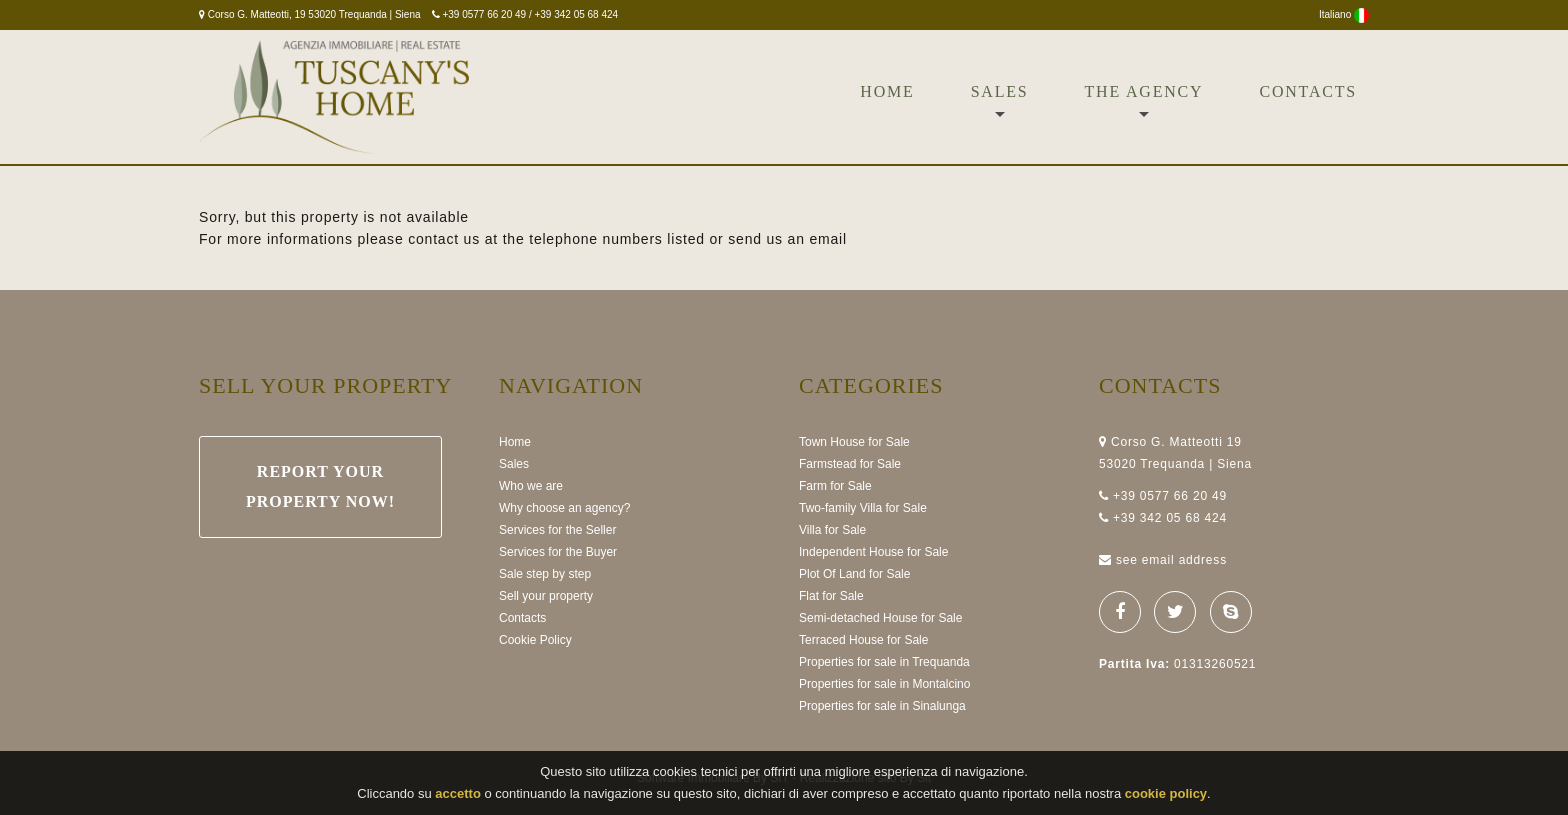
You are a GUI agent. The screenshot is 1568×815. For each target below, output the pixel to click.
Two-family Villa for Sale (863, 508)
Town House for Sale (854, 442)
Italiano (1344, 14)
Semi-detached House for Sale (880, 618)
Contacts (1308, 91)
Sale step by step (545, 574)
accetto (458, 794)
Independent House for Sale (873, 552)
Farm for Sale (835, 486)
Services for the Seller (557, 530)
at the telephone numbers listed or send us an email (666, 239)
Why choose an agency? (564, 508)
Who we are (531, 486)
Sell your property (546, 596)
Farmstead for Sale (850, 464)
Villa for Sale (832, 530)
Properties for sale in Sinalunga (882, 706)
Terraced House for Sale (863, 640)
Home (887, 91)
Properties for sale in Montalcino (884, 684)
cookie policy (1166, 794)
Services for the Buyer (558, 552)
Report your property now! (320, 486)
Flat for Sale (831, 596)
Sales (1000, 91)
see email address (1171, 560)
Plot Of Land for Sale (854, 574)
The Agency (1144, 91)
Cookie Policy (535, 640)
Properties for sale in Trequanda (884, 662)
